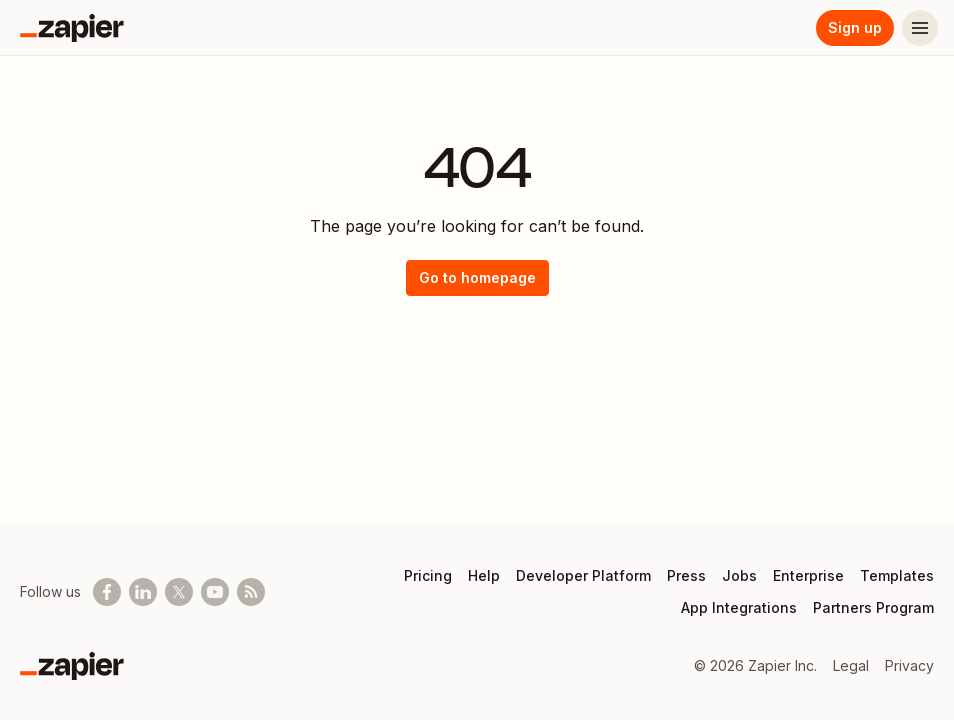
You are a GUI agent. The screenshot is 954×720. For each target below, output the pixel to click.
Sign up (855, 27)
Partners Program (873, 607)
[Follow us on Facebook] (107, 592)
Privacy (909, 665)
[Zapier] (72, 28)
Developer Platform (583, 575)
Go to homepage (477, 277)
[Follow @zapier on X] (179, 592)
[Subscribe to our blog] (251, 592)
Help (484, 575)
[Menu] (920, 28)
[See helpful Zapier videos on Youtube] (215, 592)
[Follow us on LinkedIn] (143, 592)
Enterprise (808, 575)
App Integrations (739, 607)
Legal (851, 665)
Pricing (428, 575)
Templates (897, 575)
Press (686, 575)
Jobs (739, 575)
